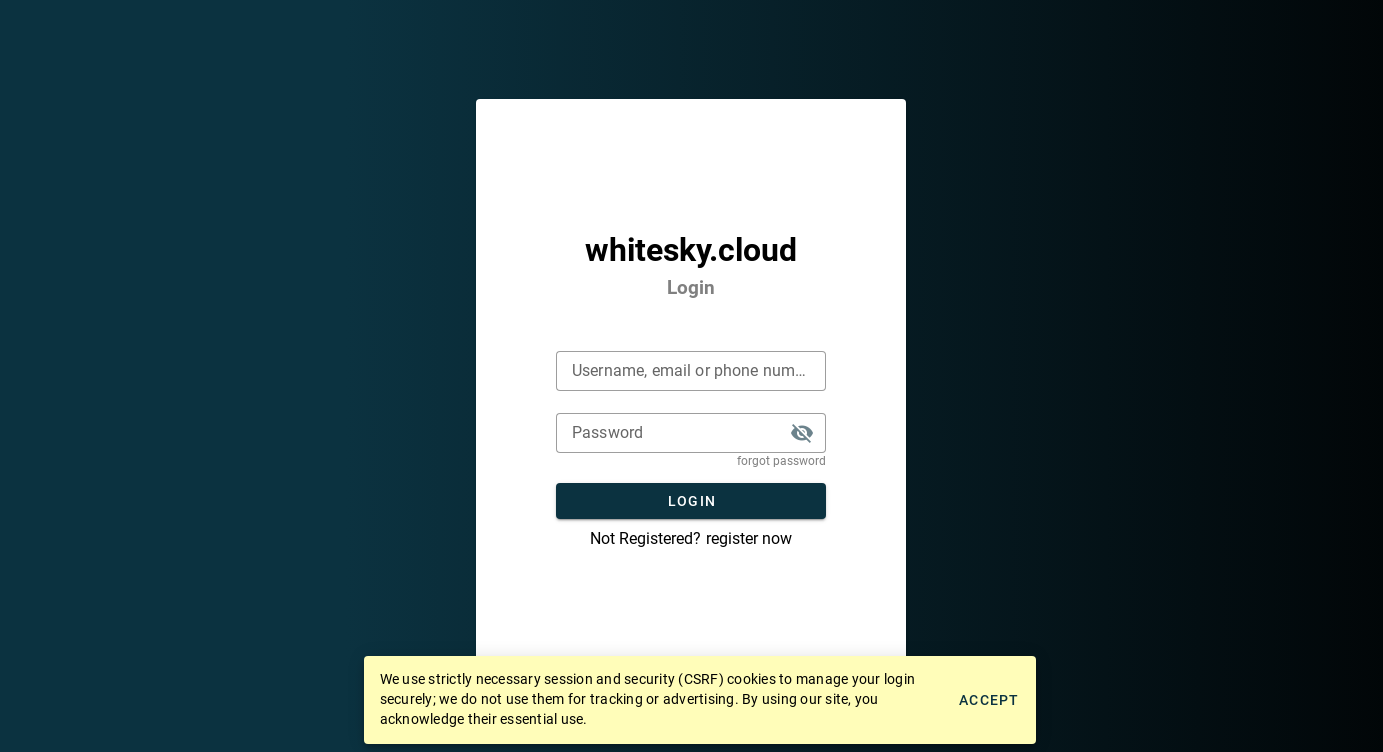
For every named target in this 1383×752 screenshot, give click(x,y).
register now (749, 538)
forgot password (781, 461)
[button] (802, 433)
